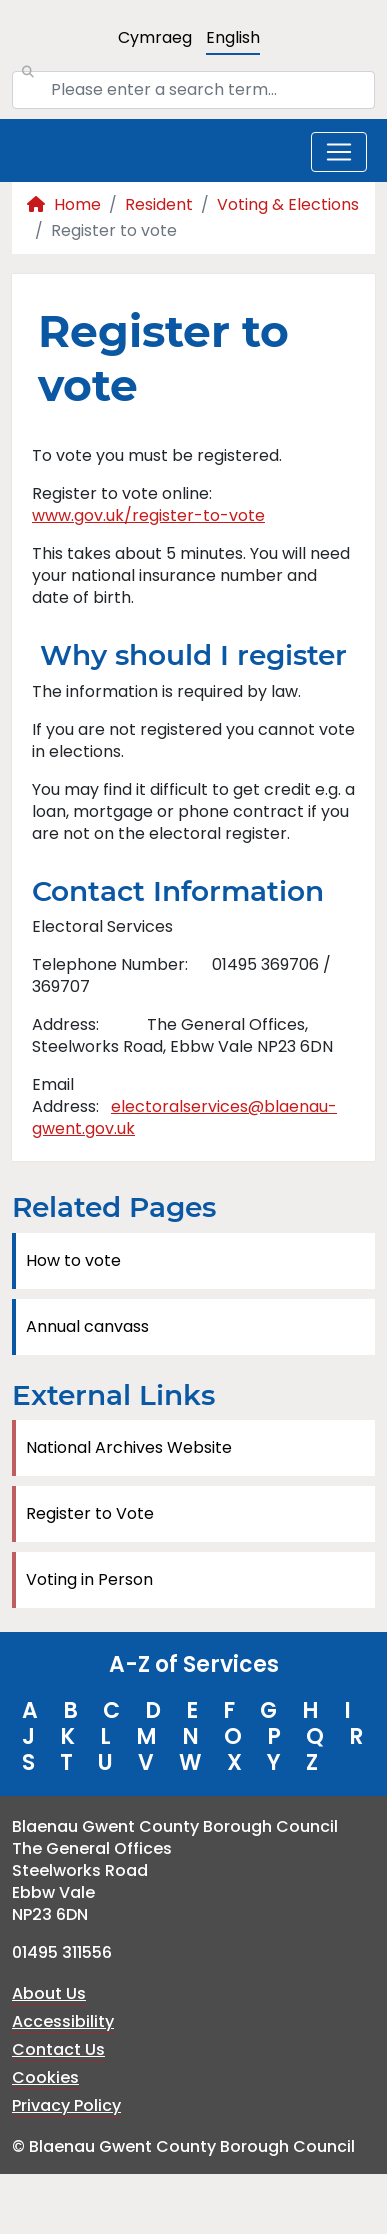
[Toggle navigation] (339, 152)
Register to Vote (90, 1513)
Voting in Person (89, 1579)
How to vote (73, 1260)
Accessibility (63, 2021)
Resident (159, 204)
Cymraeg (155, 37)
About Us (49, 1993)
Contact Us (58, 2049)
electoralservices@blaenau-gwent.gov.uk (184, 1117)
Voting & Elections (288, 204)
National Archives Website (129, 1447)
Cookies (45, 2077)
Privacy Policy (66, 2105)
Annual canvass (87, 1326)
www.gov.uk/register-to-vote (148, 515)
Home (64, 204)
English (233, 37)
